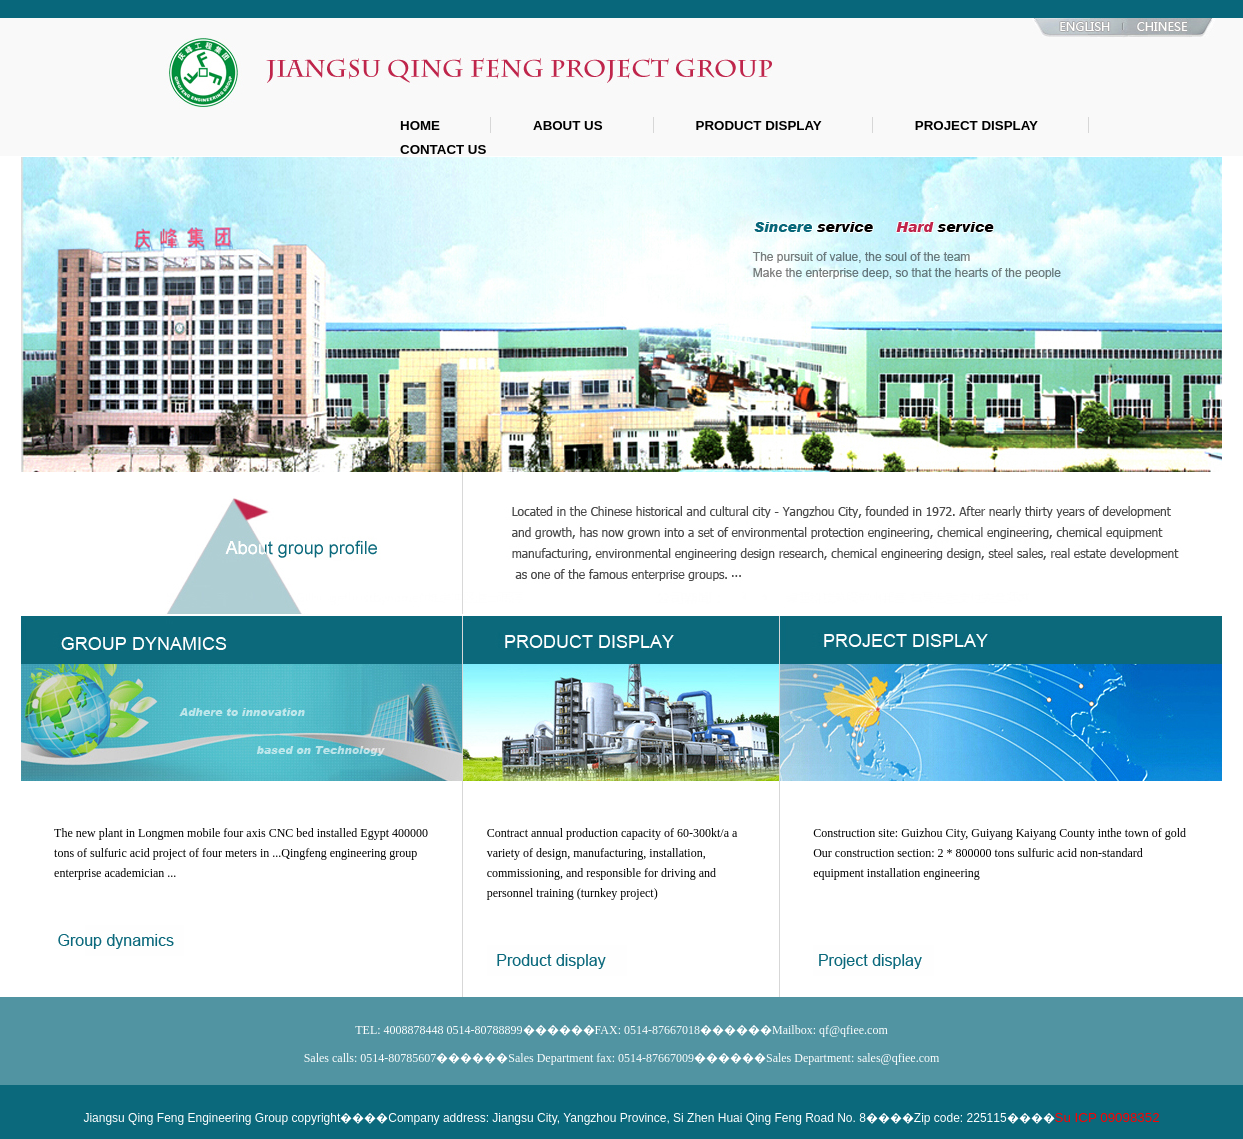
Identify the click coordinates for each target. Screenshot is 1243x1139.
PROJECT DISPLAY (976, 125)
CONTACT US (443, 149)
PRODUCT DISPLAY (759, 125)
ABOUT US (568, 125)
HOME (420, 125)
